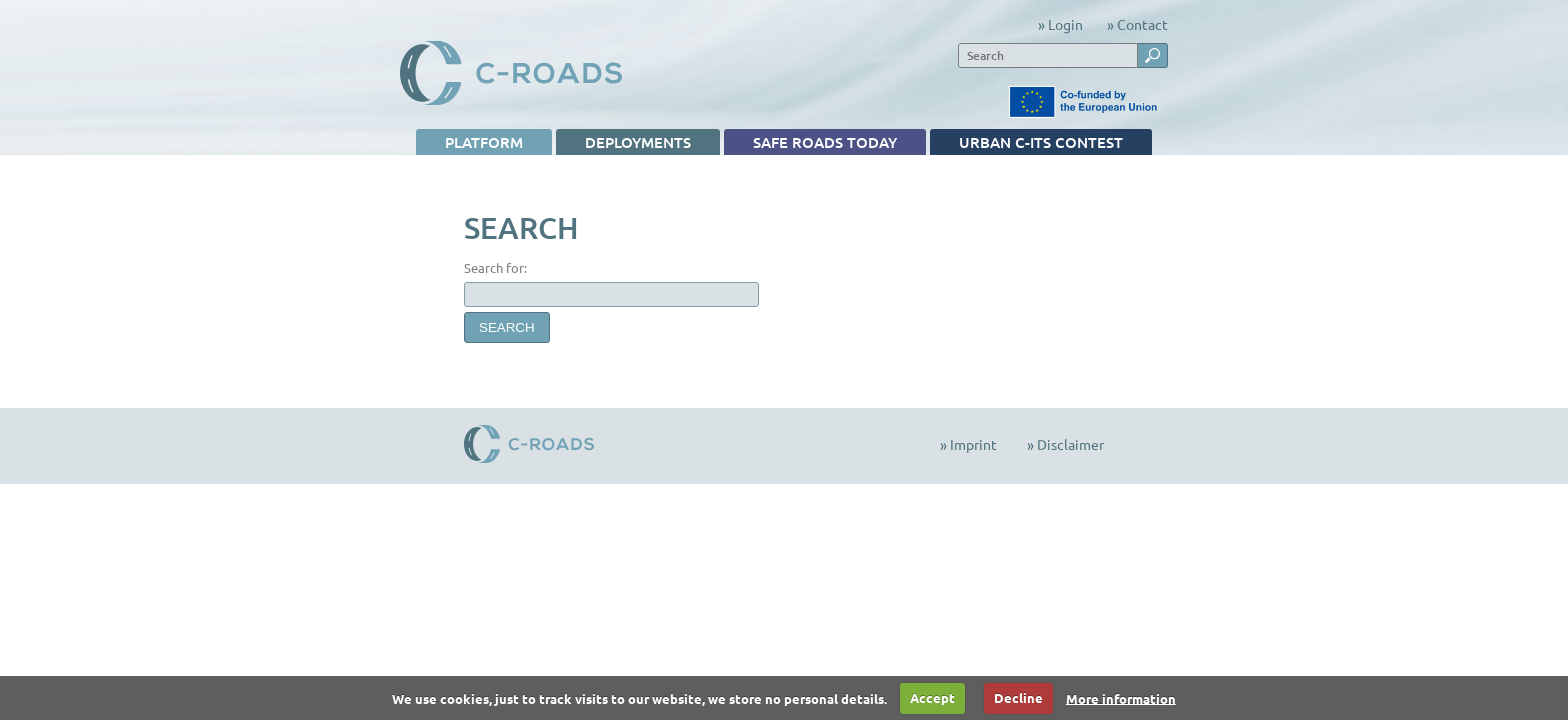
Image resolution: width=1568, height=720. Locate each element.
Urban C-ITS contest (1026, 143)
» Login (1060, 24)
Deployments (623, 143)
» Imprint (968, 444)
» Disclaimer (1065, 444)
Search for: (495, 267)
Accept (932, 697)
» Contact (1137, 24)
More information (1121, 697)
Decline (1018, 697)
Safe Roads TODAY (810, 143)
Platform (469, 143)
